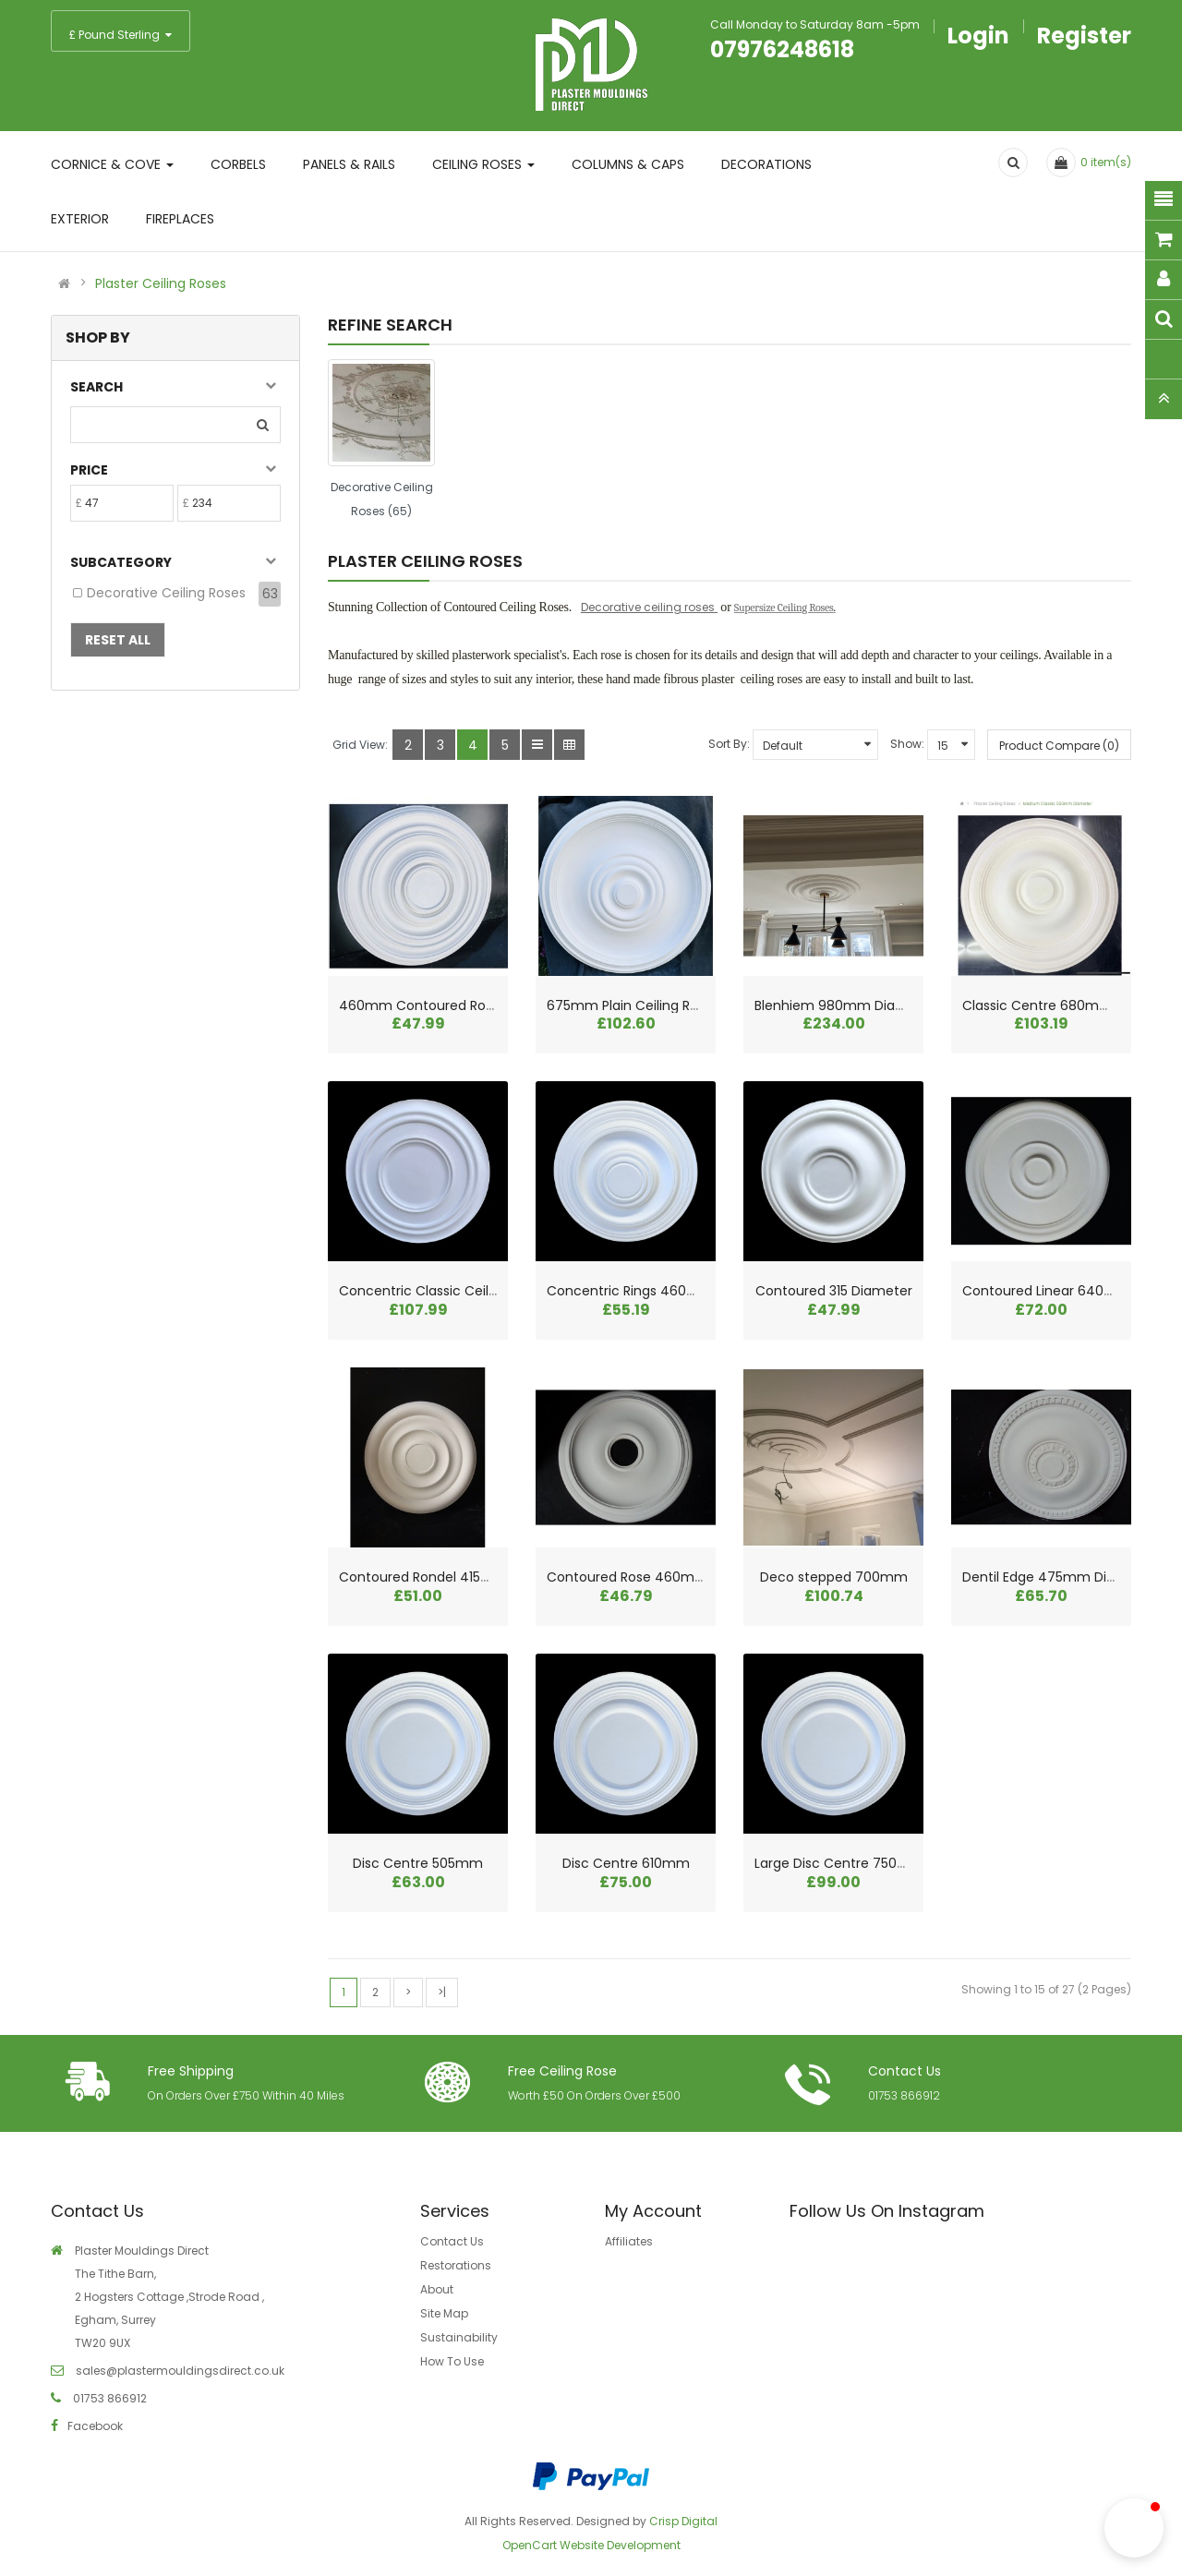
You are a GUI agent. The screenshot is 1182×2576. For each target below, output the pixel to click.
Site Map (444, 2313)
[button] (1134, 2528)
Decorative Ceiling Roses (166, 593)
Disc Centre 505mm (418, 1863)
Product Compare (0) (1059, 745)
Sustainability (459, 2337)
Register (1084, 35)
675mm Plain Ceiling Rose (630, 1005)
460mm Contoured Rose (420, 1005)
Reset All (118, 640)
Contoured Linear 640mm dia (1058, 1291)
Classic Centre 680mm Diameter (1069, 1005)
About (436, 2289)
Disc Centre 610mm (626, 1863)
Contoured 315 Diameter (833, 1291)
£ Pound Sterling (120, 34)
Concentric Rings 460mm (630, 1291)
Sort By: (729, 744)
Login (978, 35)
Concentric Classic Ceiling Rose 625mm (468, 1291)
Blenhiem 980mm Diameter (844, 1005)
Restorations (455, 2265)
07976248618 (782, 50)
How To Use (452, 2361)
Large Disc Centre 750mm (839, 1863)
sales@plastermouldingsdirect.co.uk (178, 2370)
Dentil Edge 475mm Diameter (1058, 1577)
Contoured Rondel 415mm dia (435, 1577)
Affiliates (629, 2241)
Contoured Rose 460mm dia (639, 1577)
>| (442, 1992)
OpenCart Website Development (591, 2545)
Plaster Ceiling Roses (160, 283)
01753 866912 (904, 2095)
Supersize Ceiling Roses (784, 607)
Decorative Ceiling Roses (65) (382, 499)
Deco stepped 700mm (834, 1577)
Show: (907, 744)
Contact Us (452, 2241)
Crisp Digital (683, 2521)
